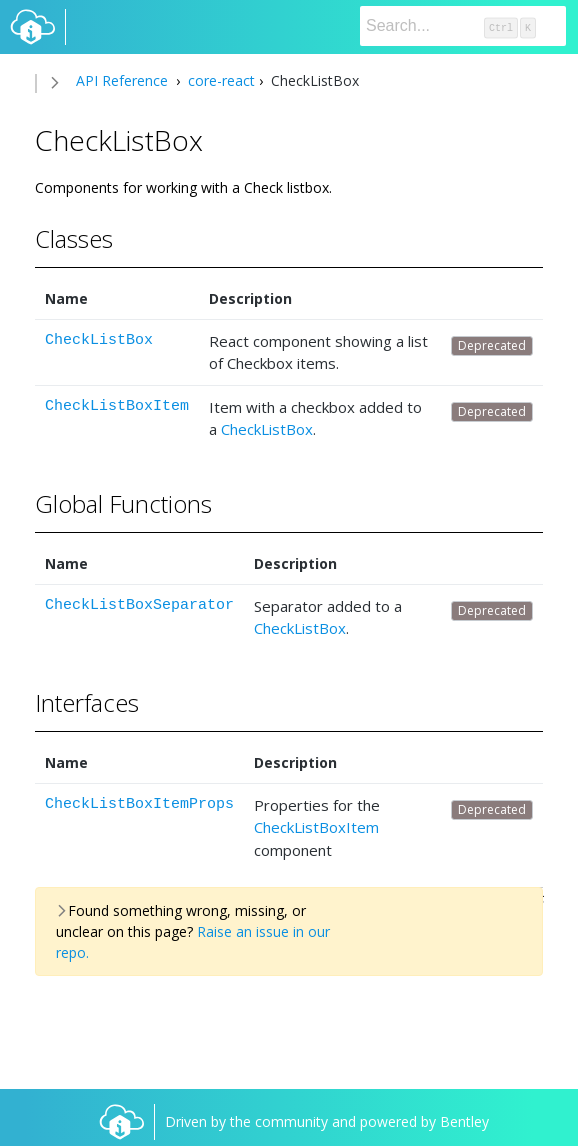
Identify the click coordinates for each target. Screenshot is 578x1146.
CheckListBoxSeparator (139, 605)
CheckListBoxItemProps (139, 804)
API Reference (122, 80)
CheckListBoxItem (117, 406)
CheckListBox (99, 340)
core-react (219, 80)
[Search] (463, 26)
